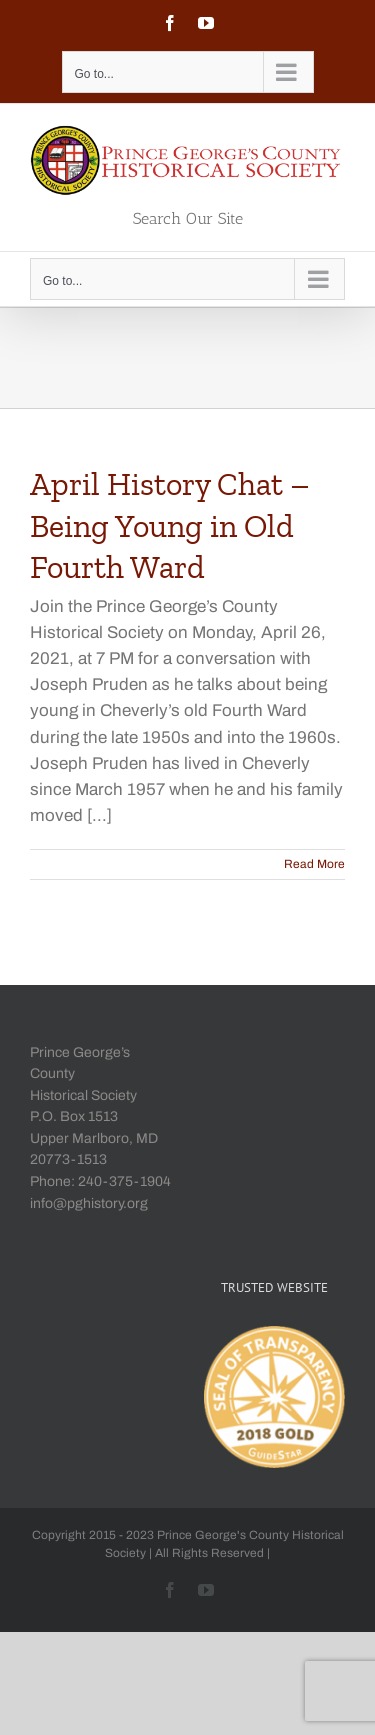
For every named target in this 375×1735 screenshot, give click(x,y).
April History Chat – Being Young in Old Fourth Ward (170, 525)
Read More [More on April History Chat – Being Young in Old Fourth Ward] (314, 864)
